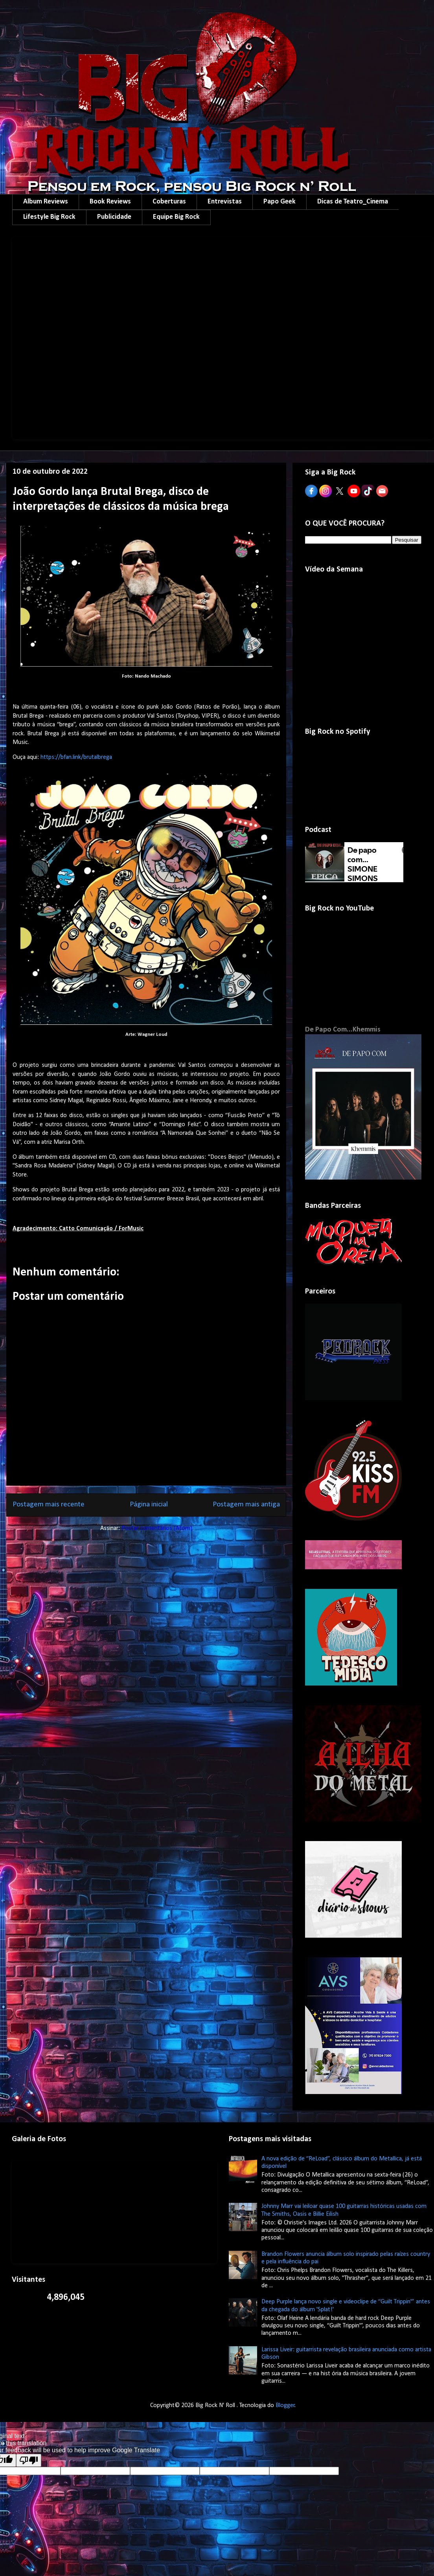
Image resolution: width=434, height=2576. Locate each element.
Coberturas (169, 201)
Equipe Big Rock (176, 217)
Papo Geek (279, 201)
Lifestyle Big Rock (49, 217)
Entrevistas (225, 201)
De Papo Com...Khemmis (343, 1029)
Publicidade (114, 217)
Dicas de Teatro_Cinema (352, 201)
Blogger (285, 2405)
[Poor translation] (28, 2460)
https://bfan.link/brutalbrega (76, 757)
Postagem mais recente (49, 1504)
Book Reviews (110, 201)
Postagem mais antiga (246, 1504)
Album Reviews (45, 201)
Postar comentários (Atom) (156, 1528)
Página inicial (149, 1504)
